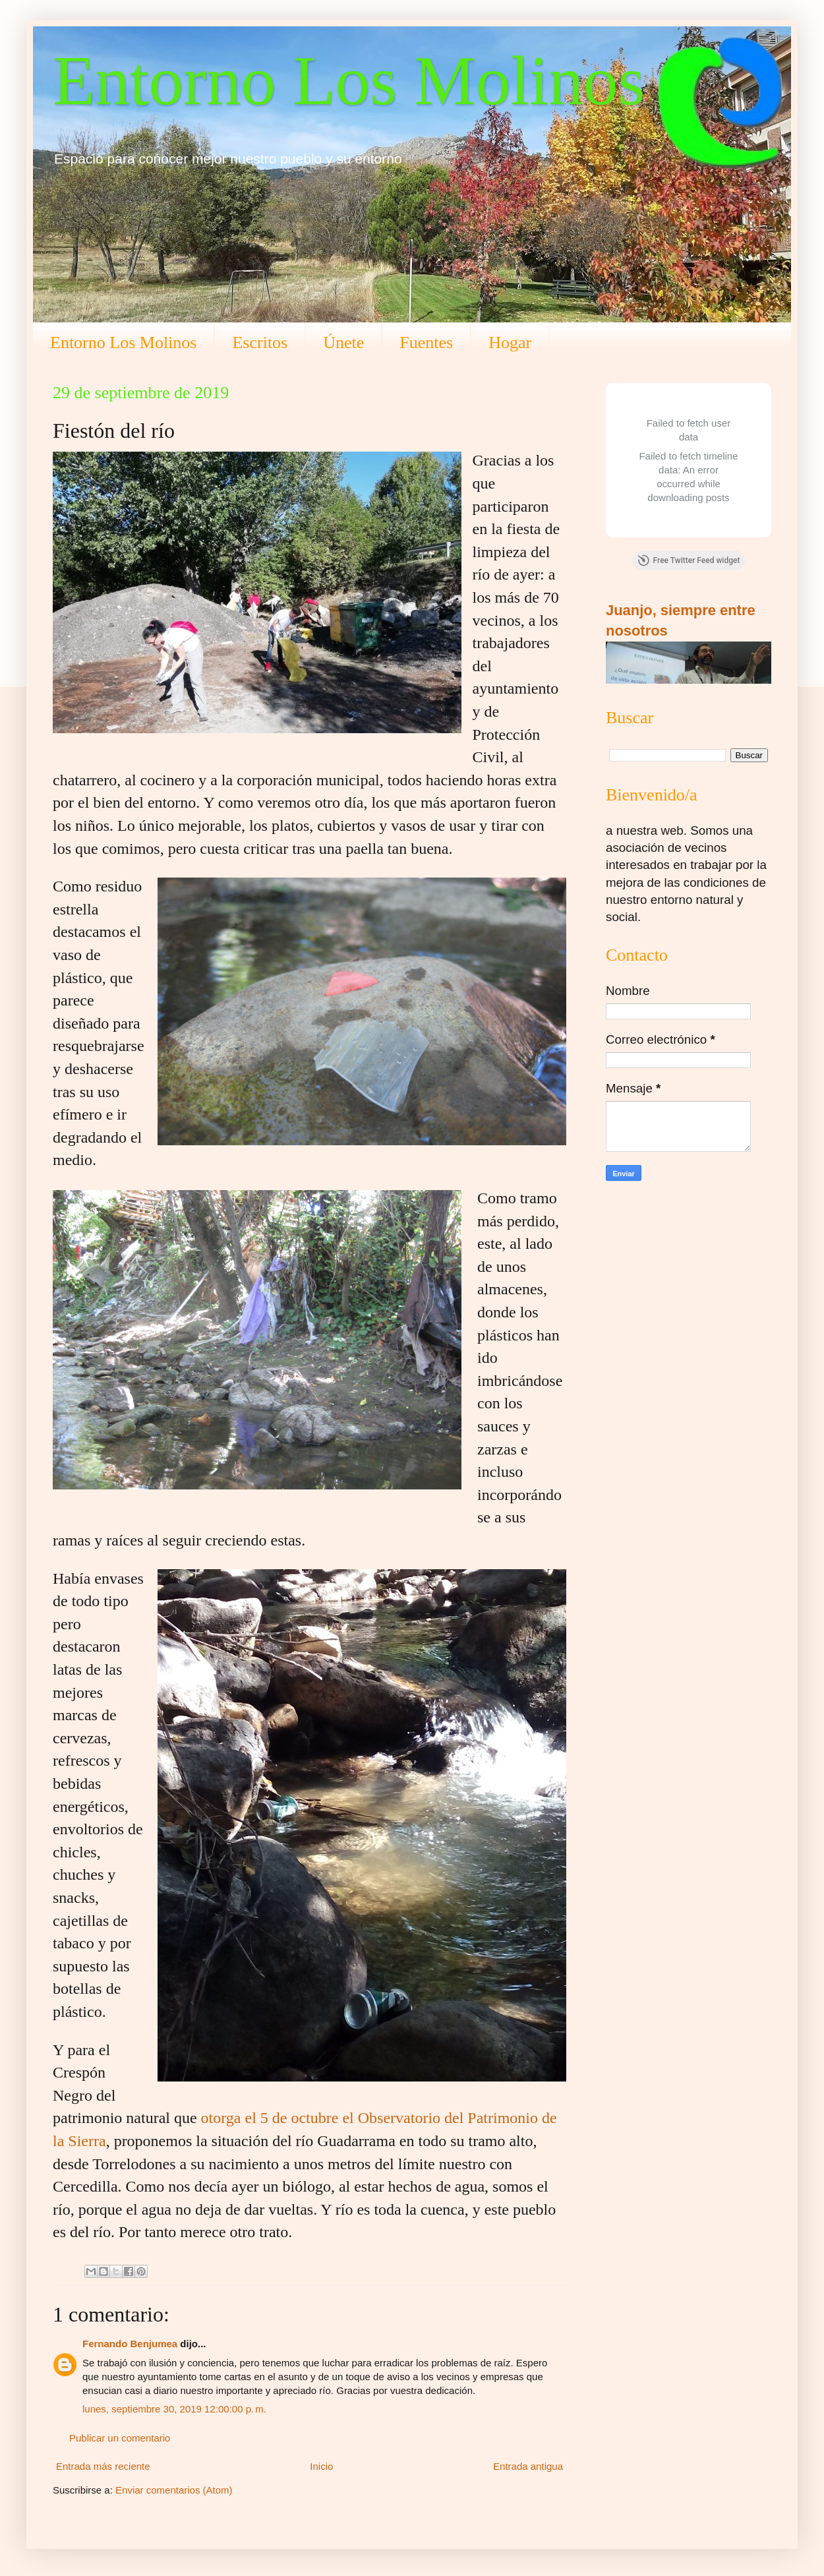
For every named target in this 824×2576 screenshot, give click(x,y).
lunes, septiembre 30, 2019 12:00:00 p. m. (174, 2408)
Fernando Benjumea (129, 2343)
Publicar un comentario (119, 2437)
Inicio (321, 2466)
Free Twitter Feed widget (688, 560)
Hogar (509, 342)
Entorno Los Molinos (349, 80)
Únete (343, 342)
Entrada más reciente (103, 2466)
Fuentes (426, 342)
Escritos (259, 342)
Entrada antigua (528, 2466)
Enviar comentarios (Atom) (174, 2490)
